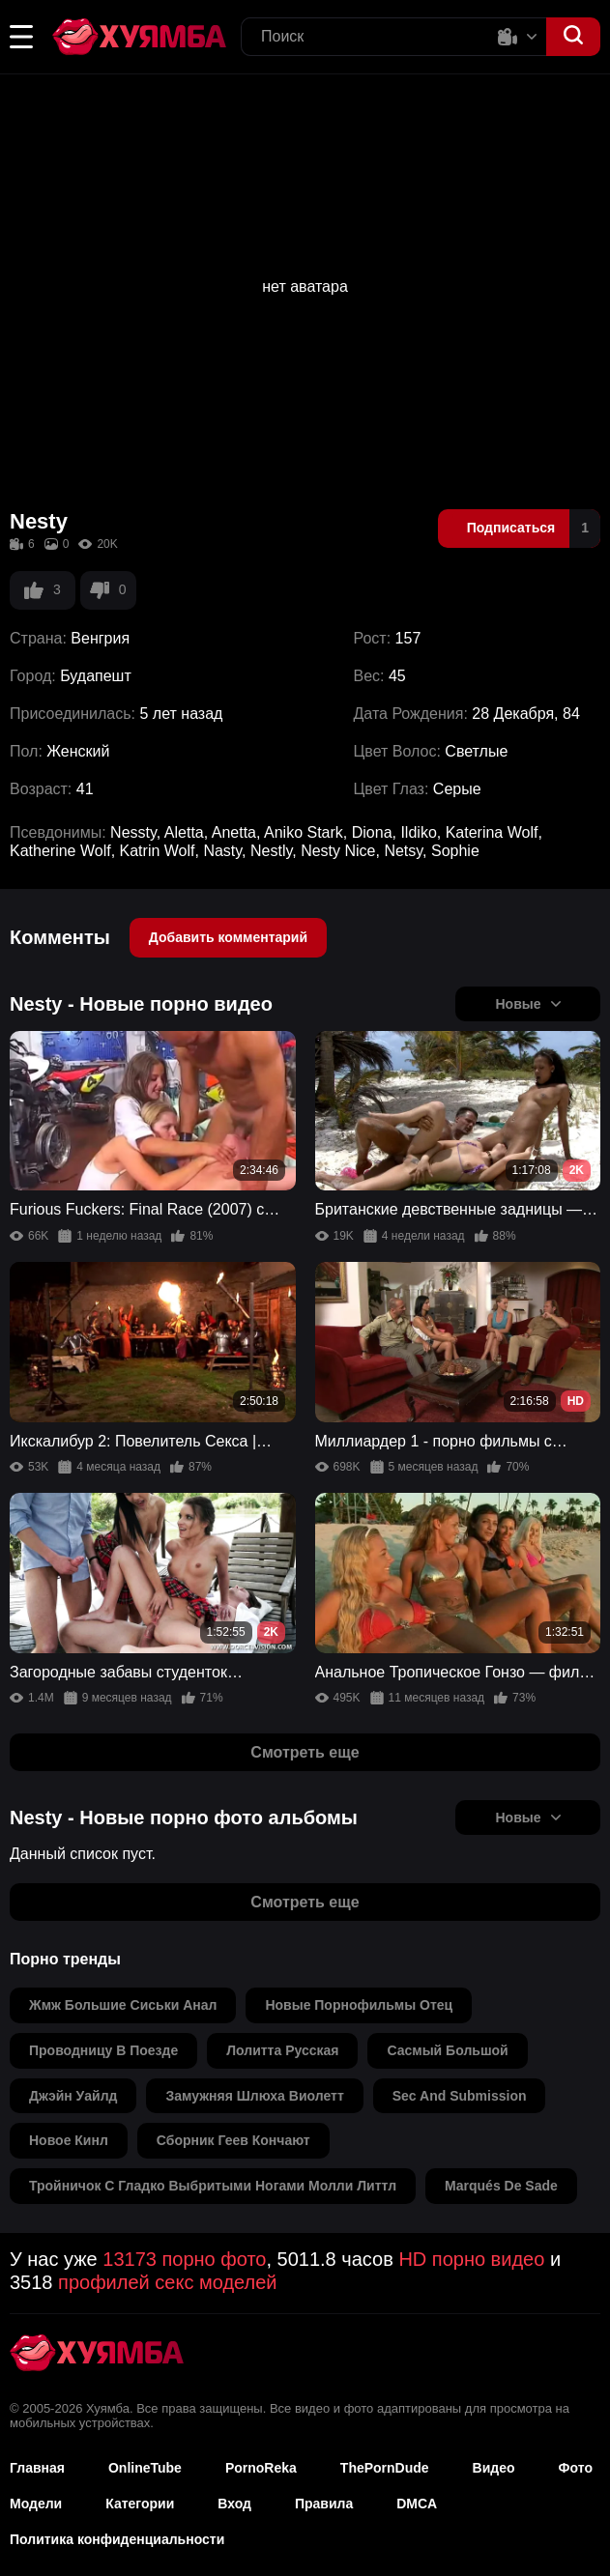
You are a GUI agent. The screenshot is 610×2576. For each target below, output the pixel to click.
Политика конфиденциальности (117, 2539)
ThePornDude (384, 2468)
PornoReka (261, 2468)
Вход (234, 2503)
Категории (139, 2503)
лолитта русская (282, 2050)
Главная (37, 2468)
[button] (21, 36)
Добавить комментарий (228, 937)
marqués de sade (501, 2185)
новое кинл (68, 2140)
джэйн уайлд (73, 2096)
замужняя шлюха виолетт (254, 2096)
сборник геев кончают (233, 2140)
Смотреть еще (304, 1752)
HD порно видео (471, 2259)
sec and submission (459, 2096)
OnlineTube (145, 2468)
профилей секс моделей (167, 2282)
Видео (494, 2468)
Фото (576, 2468)
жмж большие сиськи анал (123, 2005)
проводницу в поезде (103, 2050)
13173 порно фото (184, 2259)
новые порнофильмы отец (358, 2005)
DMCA (416, 2503)
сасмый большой (447, 2050)
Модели (36, 2503)
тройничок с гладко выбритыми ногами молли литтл (212, 2185)
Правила (324, 2503)
